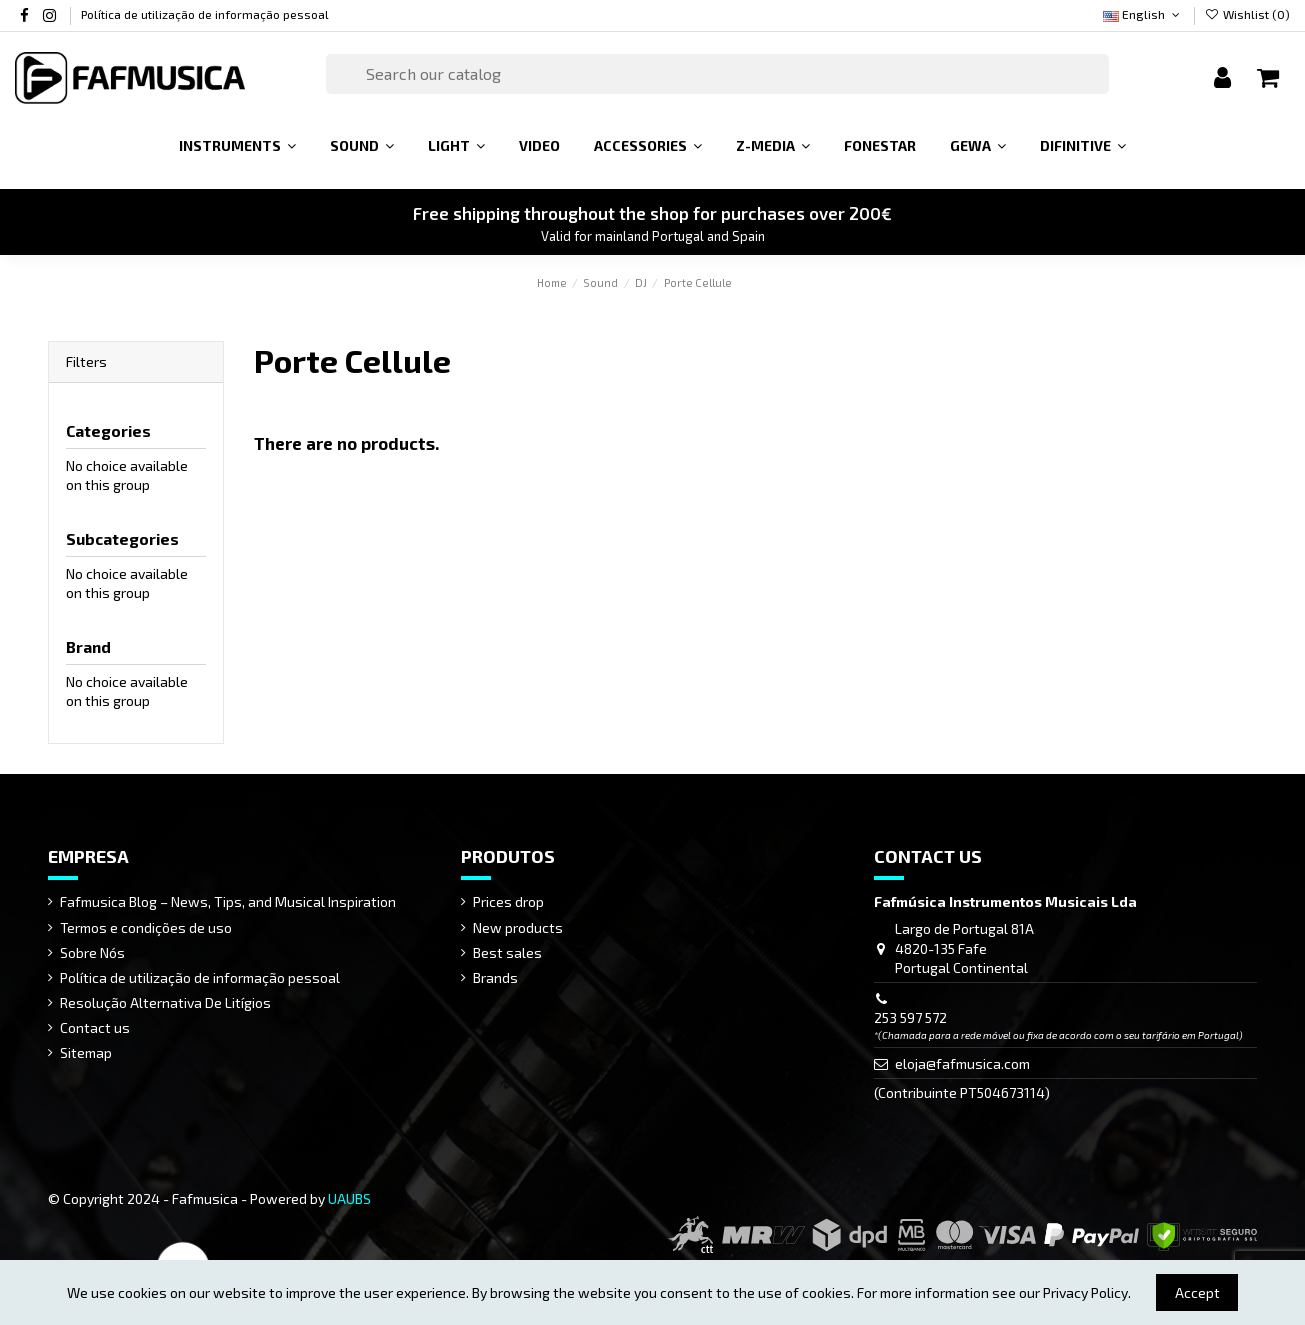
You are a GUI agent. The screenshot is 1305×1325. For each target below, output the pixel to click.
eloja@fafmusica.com (962, 1063)
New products (518, 927)
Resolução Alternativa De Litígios (165, 1002)
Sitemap (86, 1052)
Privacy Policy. (1087, 1292)
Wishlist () (1247, 14)
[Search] (717, 74)
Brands (495, 977)
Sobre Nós (92, 952)
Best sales (507, 952)
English (1143, 14)
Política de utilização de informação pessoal (205, 14)
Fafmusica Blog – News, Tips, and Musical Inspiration (228, 901)
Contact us (95, 1027)
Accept (1197, 1292)
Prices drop (508, 901)
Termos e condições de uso (146, 927)
